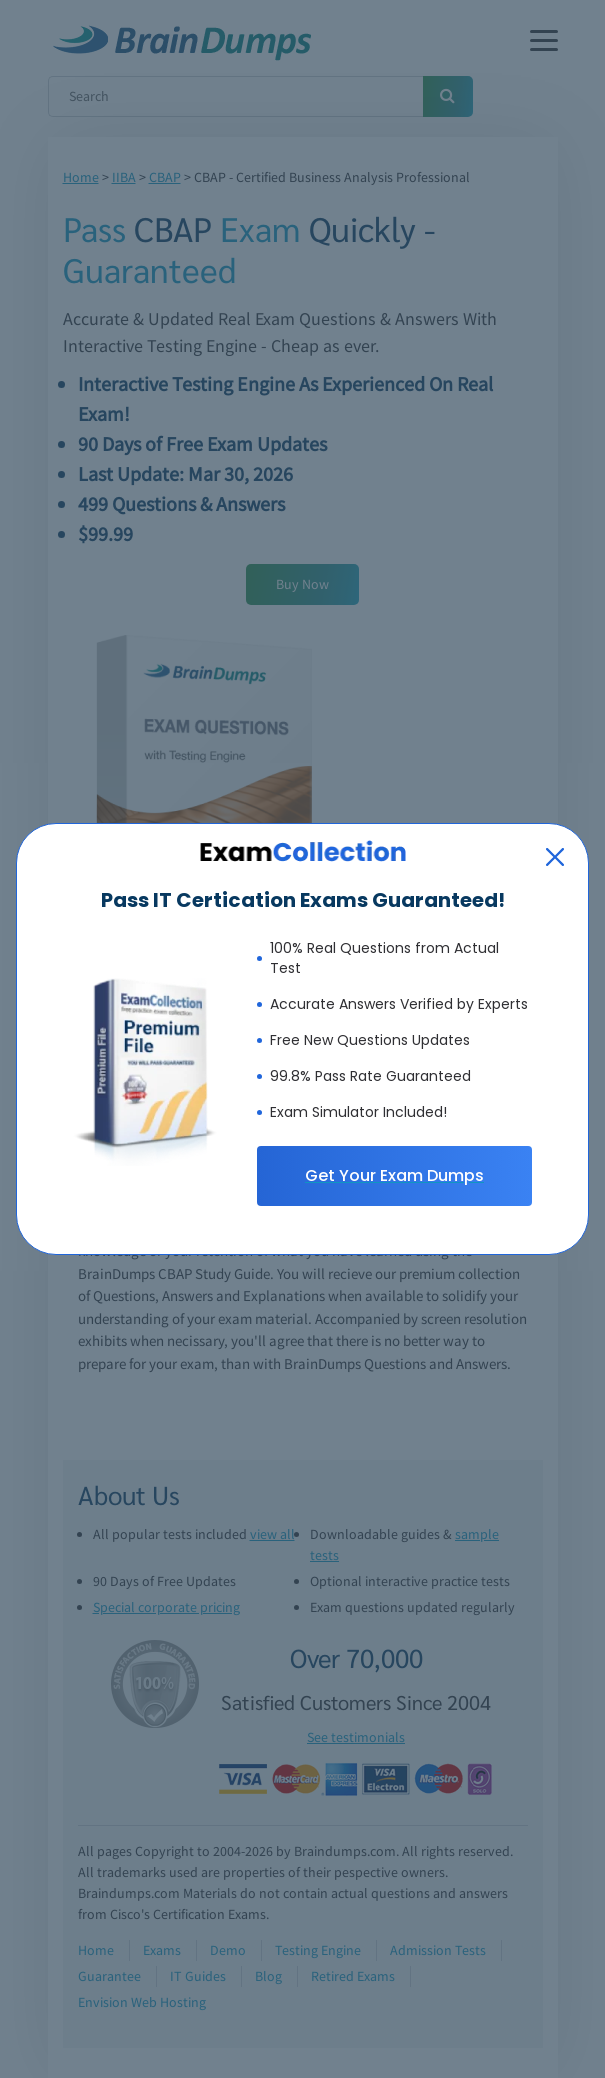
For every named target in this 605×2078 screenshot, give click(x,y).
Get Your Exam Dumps (394, 1175)
